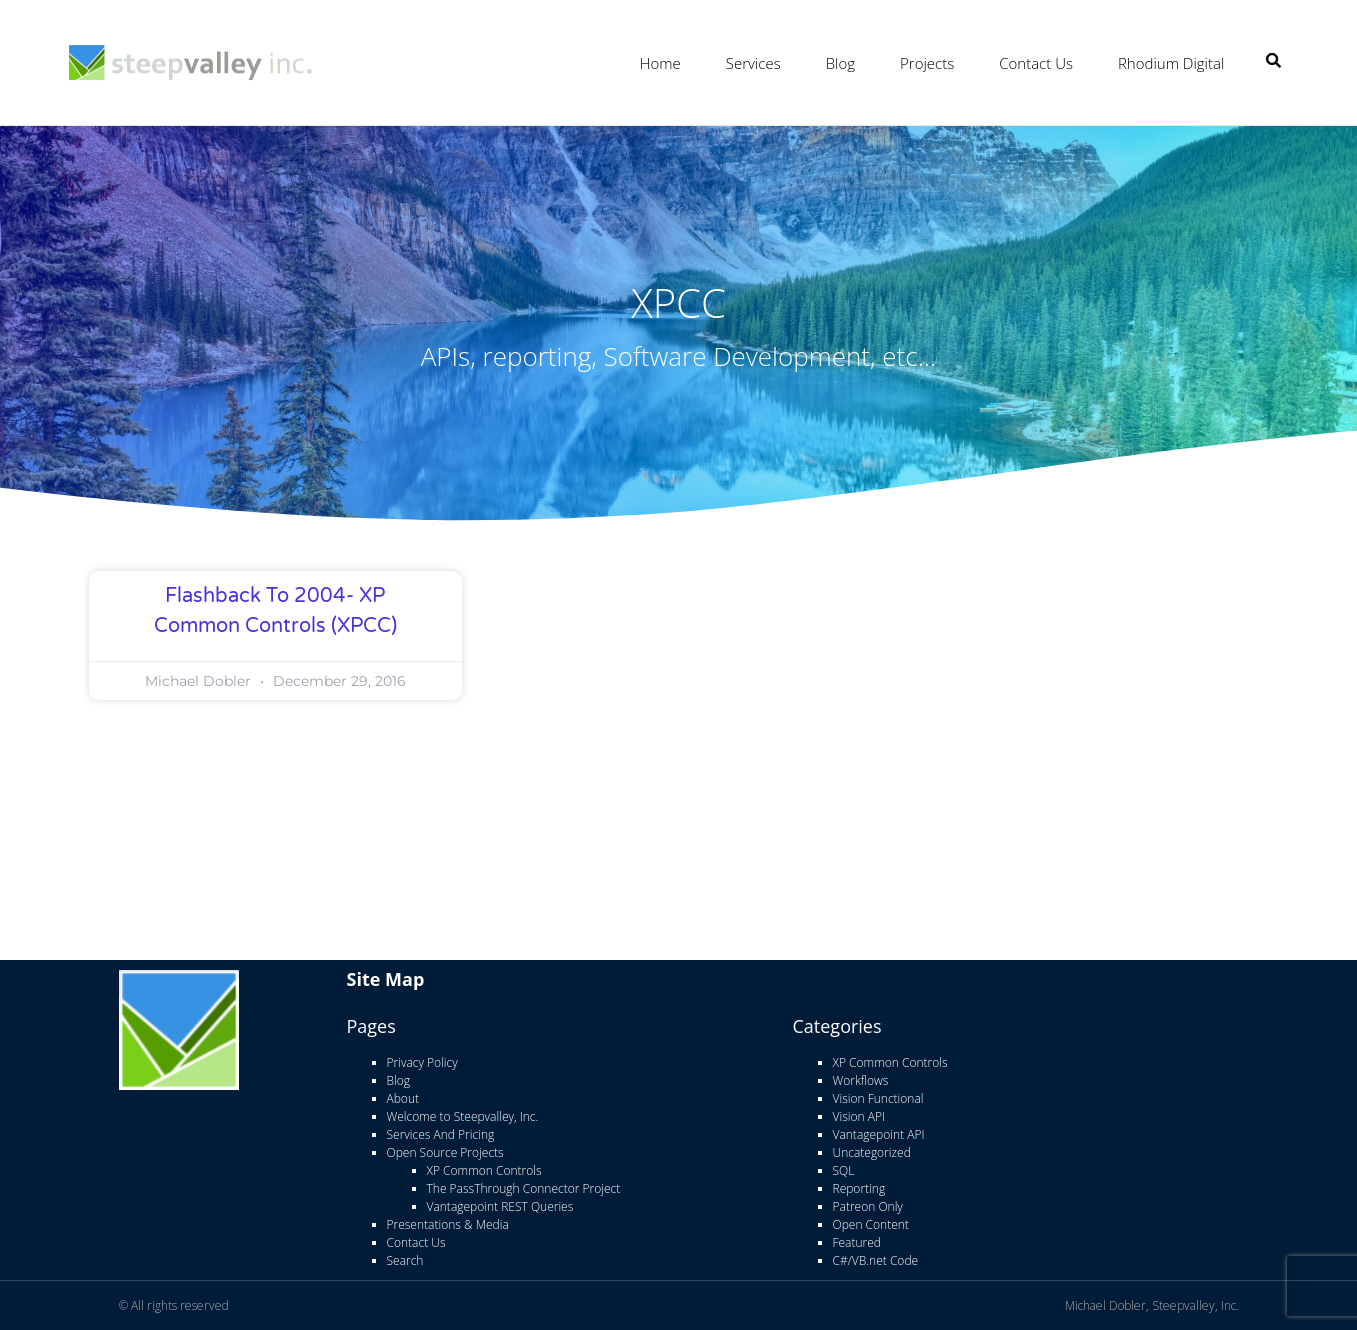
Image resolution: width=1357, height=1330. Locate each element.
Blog (840, 63)
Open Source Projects (445, 1151)
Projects (927, 63)
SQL (844, 1169)
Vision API (859, 1115)
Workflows (861, 1079)
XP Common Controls (484, 1169)
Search (405, 1259)
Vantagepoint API (879, 1133)
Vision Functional (878, 1097)
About (403, 1097)
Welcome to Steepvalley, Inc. (463, 1115)
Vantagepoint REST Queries (500, 1205)
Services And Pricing (441, 1133)
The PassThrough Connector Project (524, 1187)
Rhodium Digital (1171, 63)
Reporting (859, 1187)
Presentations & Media (448, 1223)
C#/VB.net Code (876, 1259)
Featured (857, 1241)
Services (753, 63)
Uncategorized (872, 1151)
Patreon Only (868, 1205)
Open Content (871, 1223)
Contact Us (1036, 63)
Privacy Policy (422, 1061)
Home (660, 63)
